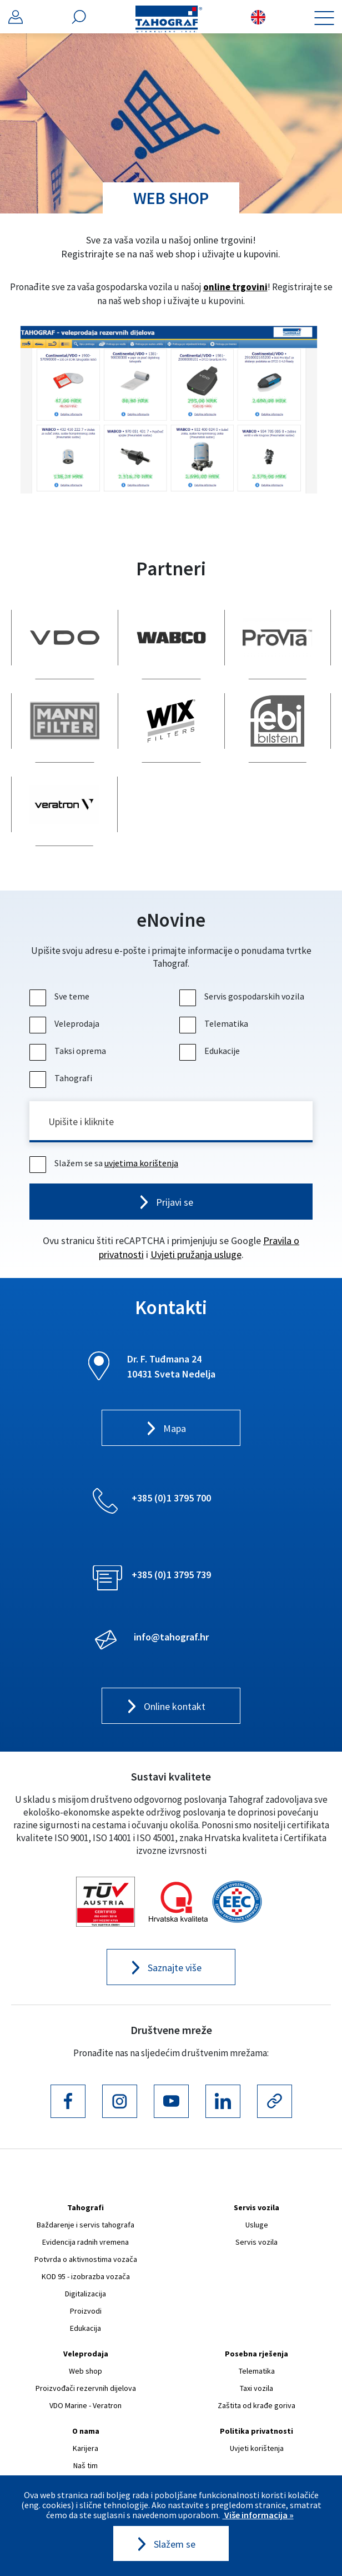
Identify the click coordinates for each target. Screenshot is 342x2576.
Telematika (215, 1023)
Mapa (174, 1428)
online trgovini (235, 287)
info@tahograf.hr (171, 1636)
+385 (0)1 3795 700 (171, 1497)
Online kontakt (174, 1706)
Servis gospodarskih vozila (243, 996)
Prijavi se (174, 1202)
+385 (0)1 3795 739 (171, 1574)
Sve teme (60, 996)
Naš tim (85, 2465)
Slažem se (174, 2544)
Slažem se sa (105, 1163)
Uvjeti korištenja (257, 2448)
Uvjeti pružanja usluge (196, 1254)
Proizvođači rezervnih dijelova (86, 2388)
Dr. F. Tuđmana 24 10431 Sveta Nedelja (171, 1366)
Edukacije (211, 1051)
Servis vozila (256, 2207)
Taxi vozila (256, 2388)
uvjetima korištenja (141, 1162)
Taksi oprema (69, 1051)
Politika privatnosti (256, 2431)
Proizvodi (86, 2311)
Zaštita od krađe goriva (256, 2405)
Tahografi (62, 1078)
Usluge (256, 2225)
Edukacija (85, 2328)
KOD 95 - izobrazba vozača (86, 2276)
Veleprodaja (65, 1023)
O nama (85, 2431)
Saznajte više (175, 1967)
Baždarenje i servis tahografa (85, 2225)
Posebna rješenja (256, 2354)
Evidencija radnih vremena (85, 2242)
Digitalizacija (85, 2294)
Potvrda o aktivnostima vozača (85, 2259)
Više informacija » (258, 2514)
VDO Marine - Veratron (85, 2405)
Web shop (85, 2371)
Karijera (85, 2448)
